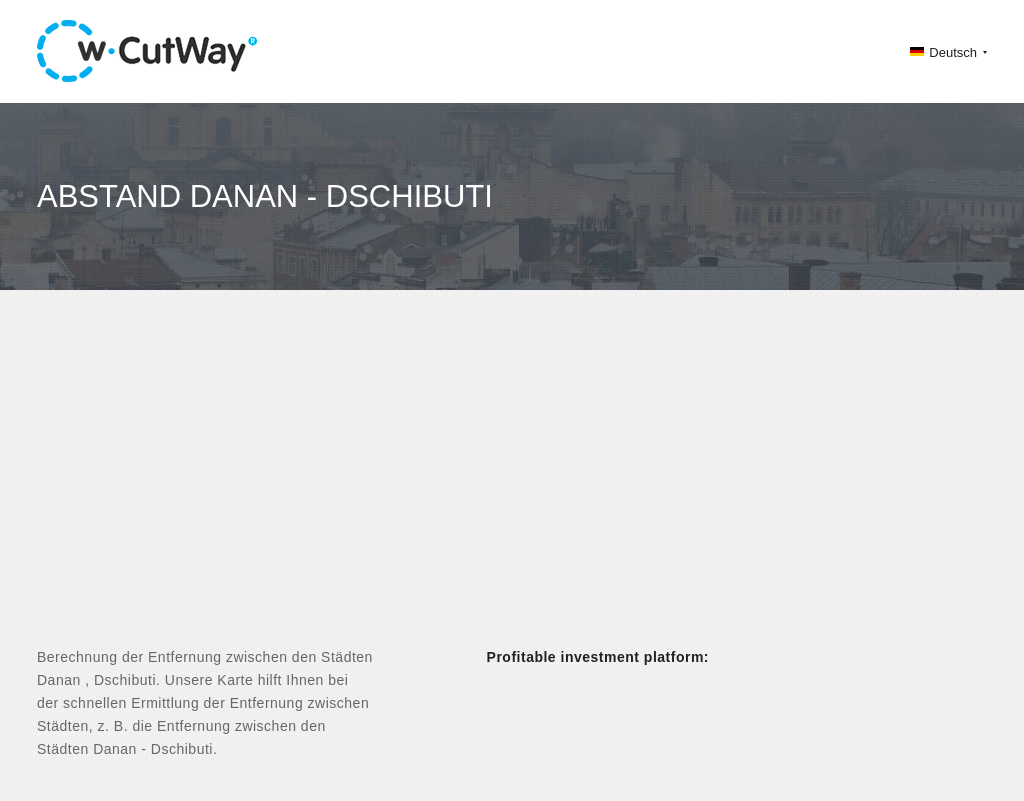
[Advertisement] (512, 486)
